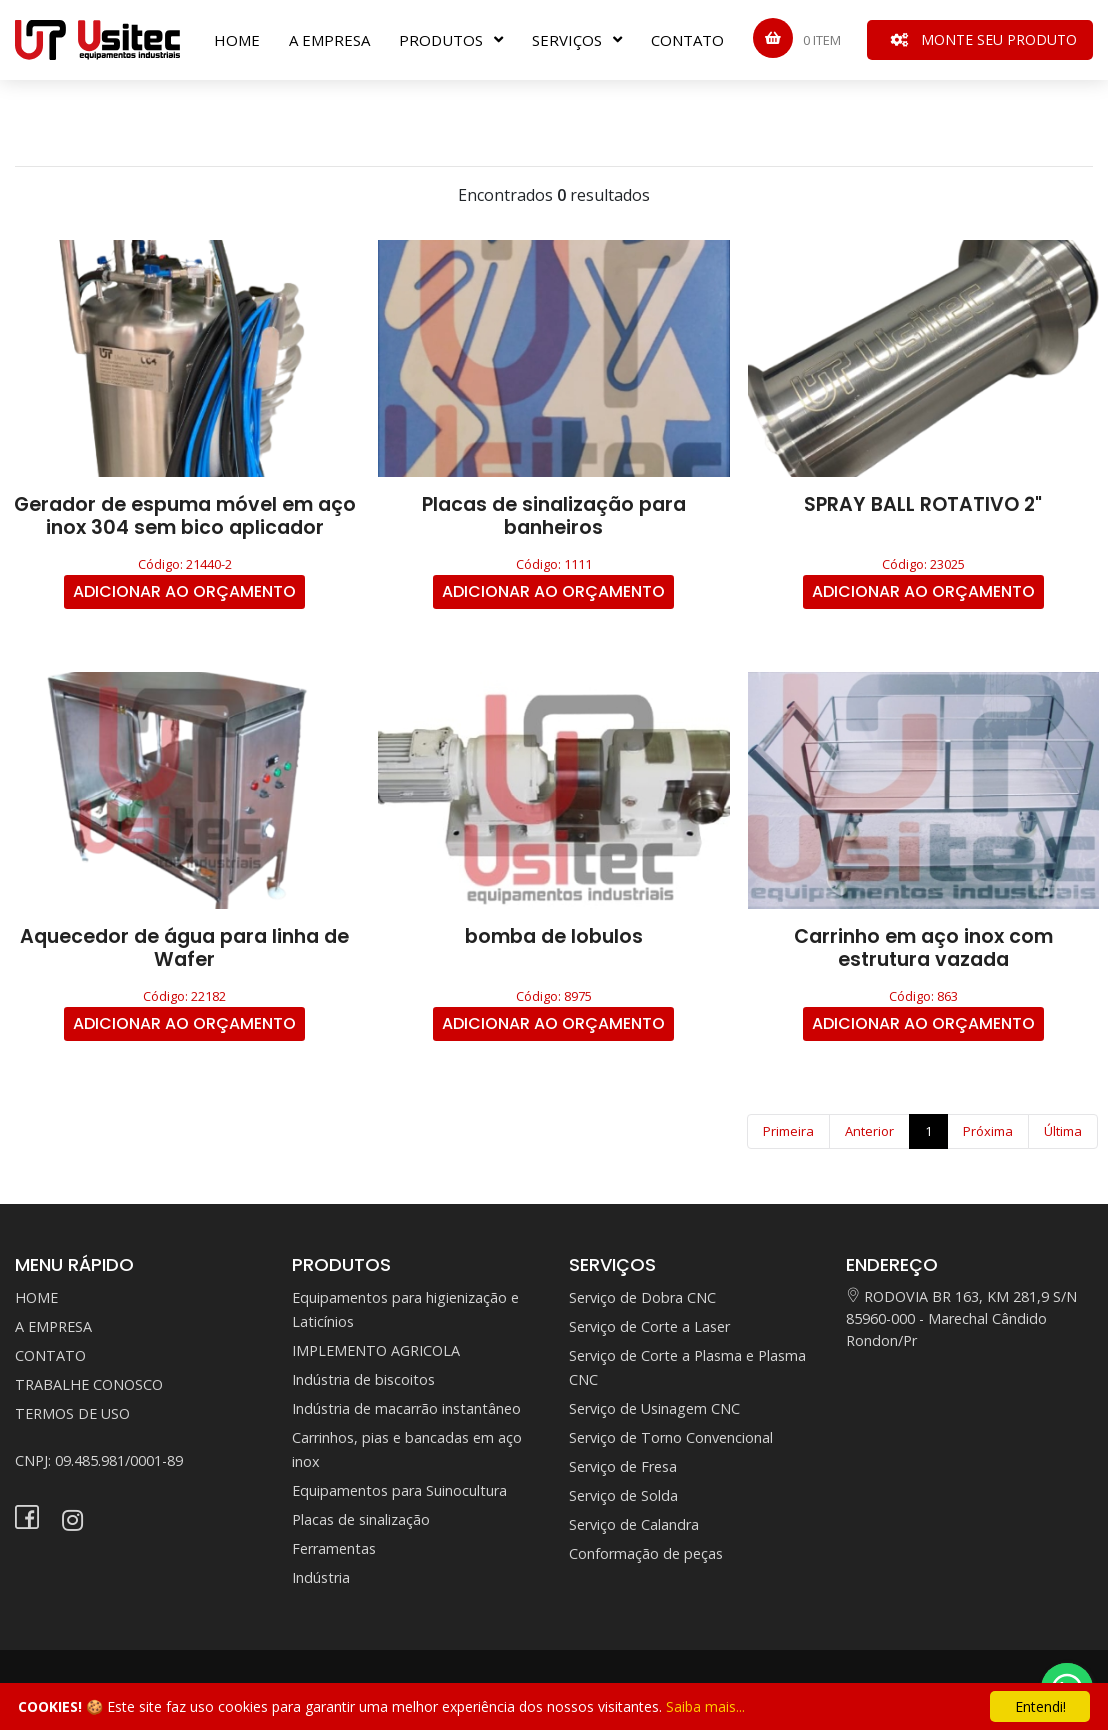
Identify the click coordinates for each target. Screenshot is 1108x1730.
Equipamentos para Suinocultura (399, 1490)
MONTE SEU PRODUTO (984, 39)
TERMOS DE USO (72, 1413)
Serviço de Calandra (634, 1524)
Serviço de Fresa (623, 1466)
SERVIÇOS (567, 40)
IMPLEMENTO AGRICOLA (376, 1350)
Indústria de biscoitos (363, 1379)
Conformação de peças (646, 1553)
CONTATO (687, 40)
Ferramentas (334, 1548)
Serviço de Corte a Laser (649, 1326)
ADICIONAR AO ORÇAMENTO (184, 591)
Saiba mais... (705, 1706)
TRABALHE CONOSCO (89, 1384)
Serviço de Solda (623, 1495)
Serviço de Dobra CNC (642, 1297)
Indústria (321, 1577)
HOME (237, 40)
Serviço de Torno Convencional (671, 1437)
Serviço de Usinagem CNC (654, 1408)
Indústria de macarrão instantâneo (406, 1408)
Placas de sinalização (361, 1519)
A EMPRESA (329, 40)
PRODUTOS (441, 40)
